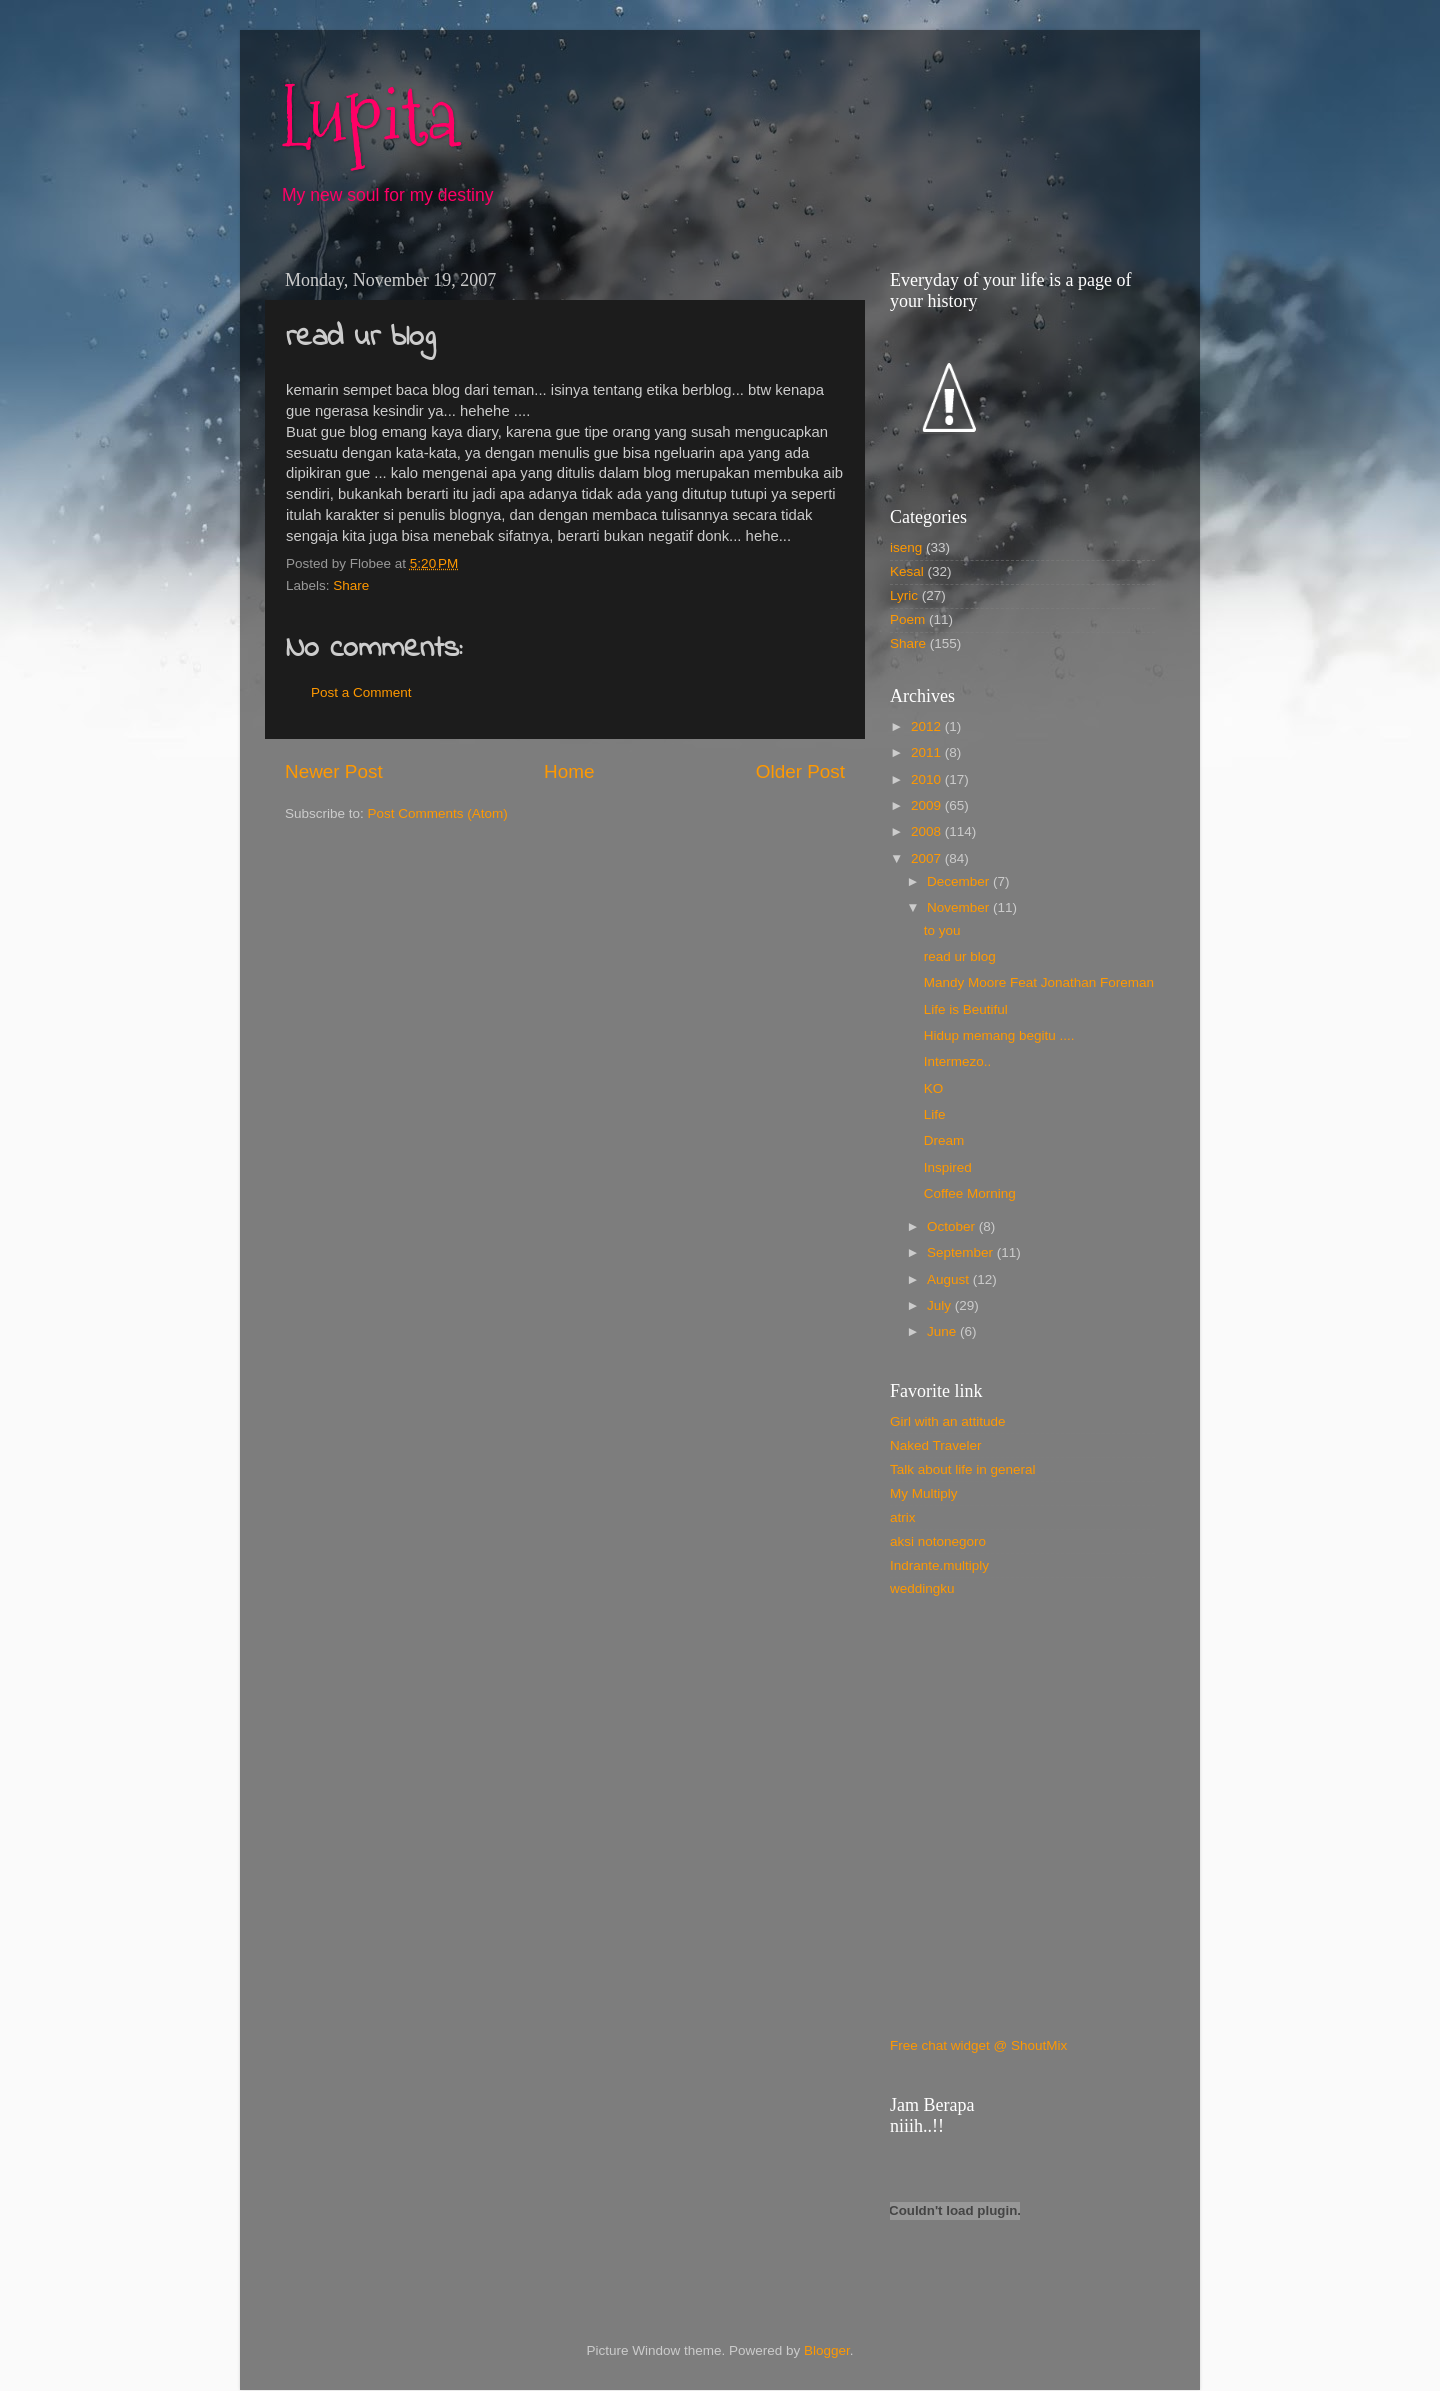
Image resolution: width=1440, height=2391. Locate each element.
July (941, 1305)
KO (934, 1088)
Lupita (369, 117)
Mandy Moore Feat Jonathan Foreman (1039, 982)
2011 (928, 752)
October (953, 1226)
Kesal (907, 571)
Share (351, 585)
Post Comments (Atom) (438, 813)
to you (942, 930)
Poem (907, 619)
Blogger (827, 2350)
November (960, 907)
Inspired (948, 1167)
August (950, 1279)
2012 (928, 726)
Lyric (904, 595)
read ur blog (960, 956)
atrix (903, 1517)
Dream (944, 1140)
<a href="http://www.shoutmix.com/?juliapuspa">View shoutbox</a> (985, 1831)
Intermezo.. (958, 1061)
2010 (928, 779)
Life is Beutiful (966, 1009)
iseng (906, 547)
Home (569, 771)
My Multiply (924, 1493)
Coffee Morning (970, 1193)
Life (935, 1114)
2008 (928, 831)
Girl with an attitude (948, 1421)
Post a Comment (361, 692)
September (962, 1252)
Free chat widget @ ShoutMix (978, 2045)
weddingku (922, 1588)
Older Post (800, 771)
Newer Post (334, 771)
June (943, 1331)
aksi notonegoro (938, 1541)
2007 (928, 858)
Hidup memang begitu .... (999, 1035)
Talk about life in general (963, 1469)
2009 (928, 805)
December (960, 881)
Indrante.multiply (939, 1565)
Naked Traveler (936, 1445)
